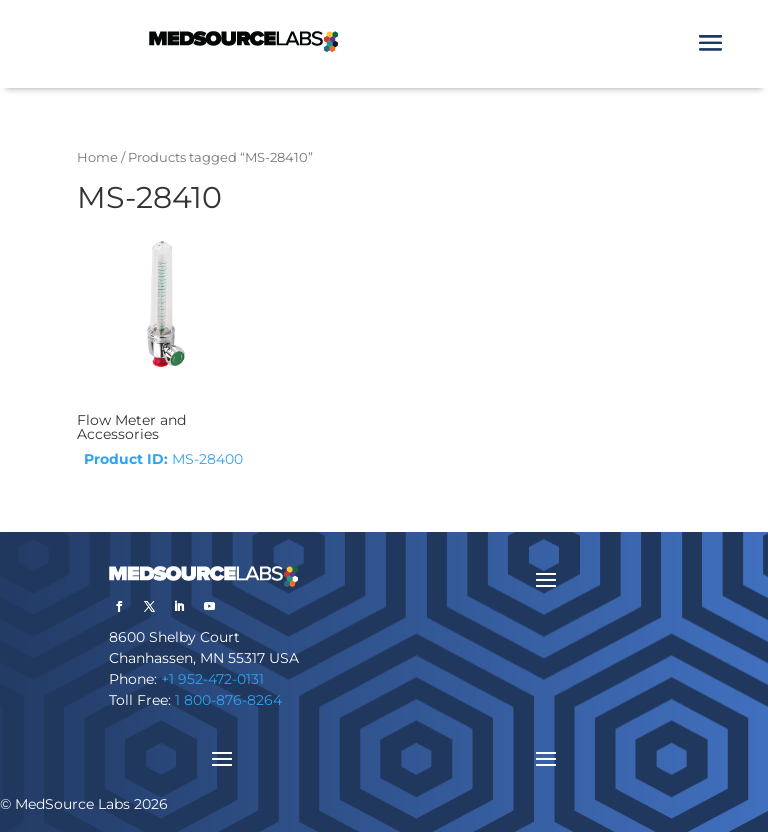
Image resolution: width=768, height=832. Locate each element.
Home (97, 157)
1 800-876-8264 (228, 700)
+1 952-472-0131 (212, 679)
